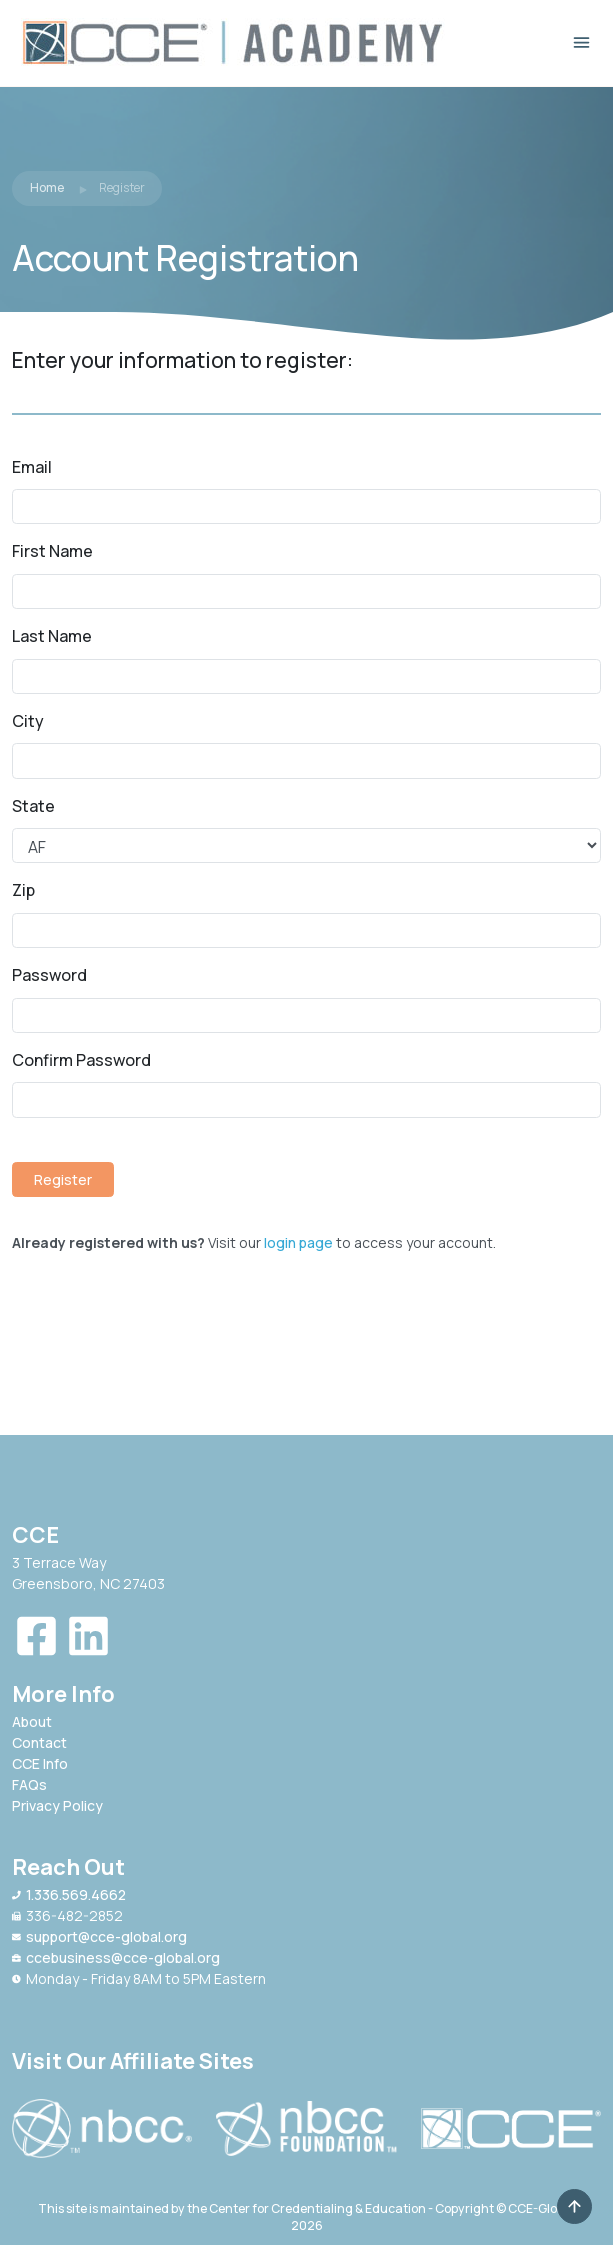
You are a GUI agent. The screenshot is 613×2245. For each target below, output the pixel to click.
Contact (39, 1742)
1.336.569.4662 (69, 1894)
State (33, 806)
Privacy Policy (57, 1805)
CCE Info (40, 1763)
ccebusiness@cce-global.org (116, 1957)
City (28, 721)
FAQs (29, 1784)
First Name (52, 551)
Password (49, 975)
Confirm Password (81, 1060)
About (32, 1721)
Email (32, 467)
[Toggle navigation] (581, 42)
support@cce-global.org (99, 1936)
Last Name (52, 636)
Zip (23, 890)
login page (298, 1242)
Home (47, 187)
